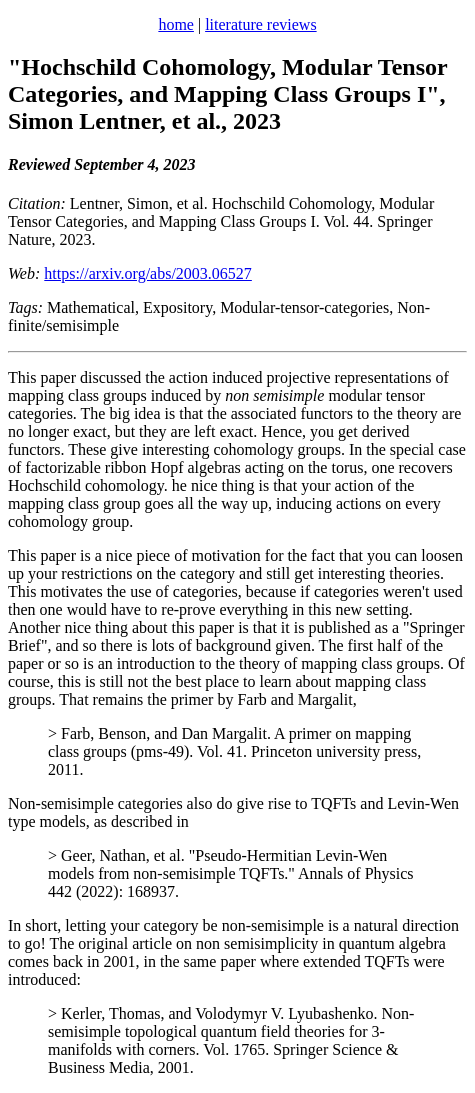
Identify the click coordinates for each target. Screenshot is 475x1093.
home (176, 24)
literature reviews (261, 24)
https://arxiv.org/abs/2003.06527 (148, 273)
